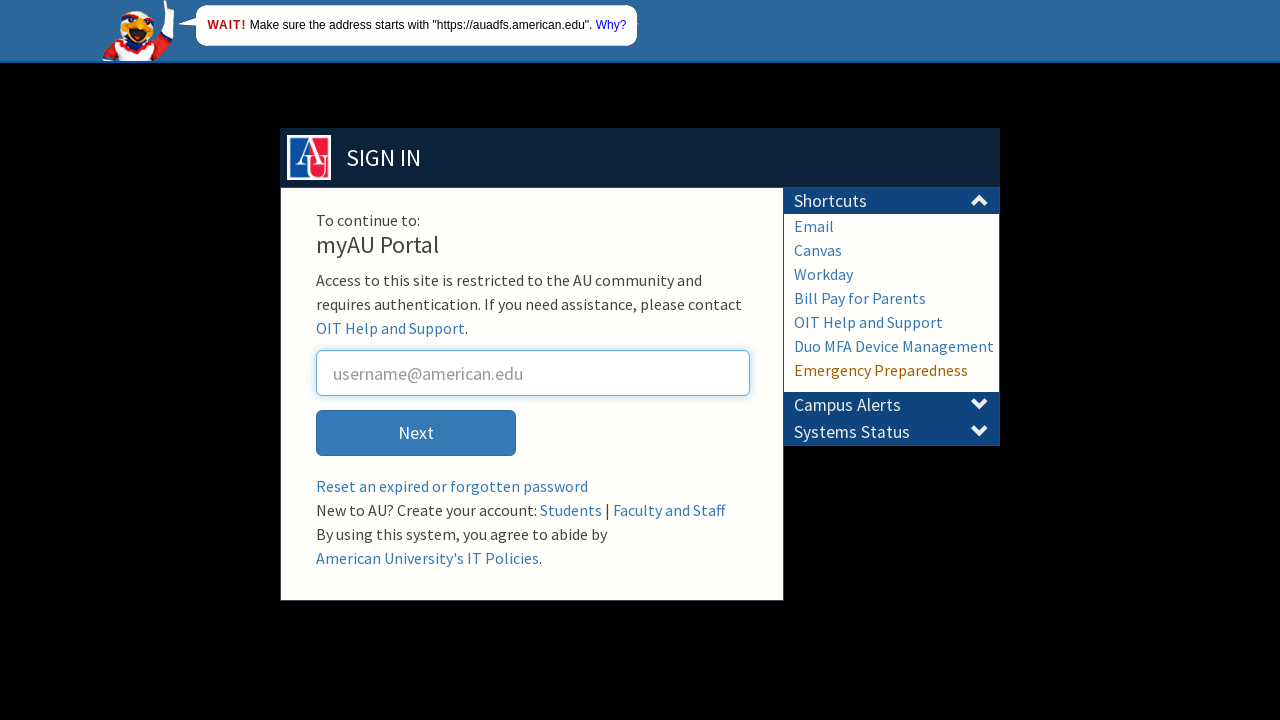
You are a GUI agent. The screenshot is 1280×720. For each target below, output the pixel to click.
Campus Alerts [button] (891, 405)
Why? (611, 25)
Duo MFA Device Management (894, 346)
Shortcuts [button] (891, 201)
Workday (823, 274)
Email (814, 226)
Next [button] (416, 432)
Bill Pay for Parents (860, 298)
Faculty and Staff (669, 510)
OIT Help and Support (390, 328)
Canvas (818, 250)
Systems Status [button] (891, 432)
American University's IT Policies (427, 558)
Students (571, 510)
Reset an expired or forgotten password (452, 486)
